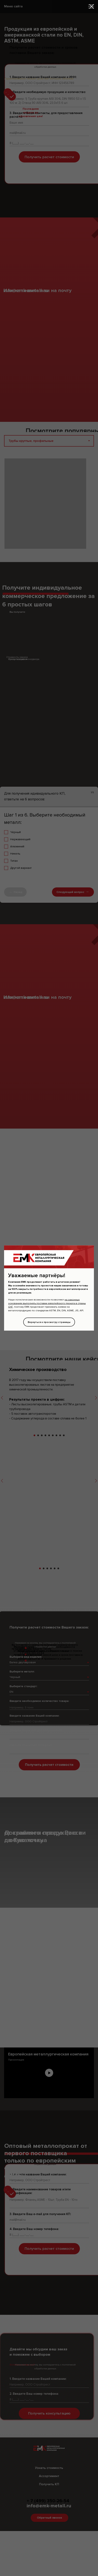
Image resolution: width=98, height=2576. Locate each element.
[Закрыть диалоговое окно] (91, 6)
